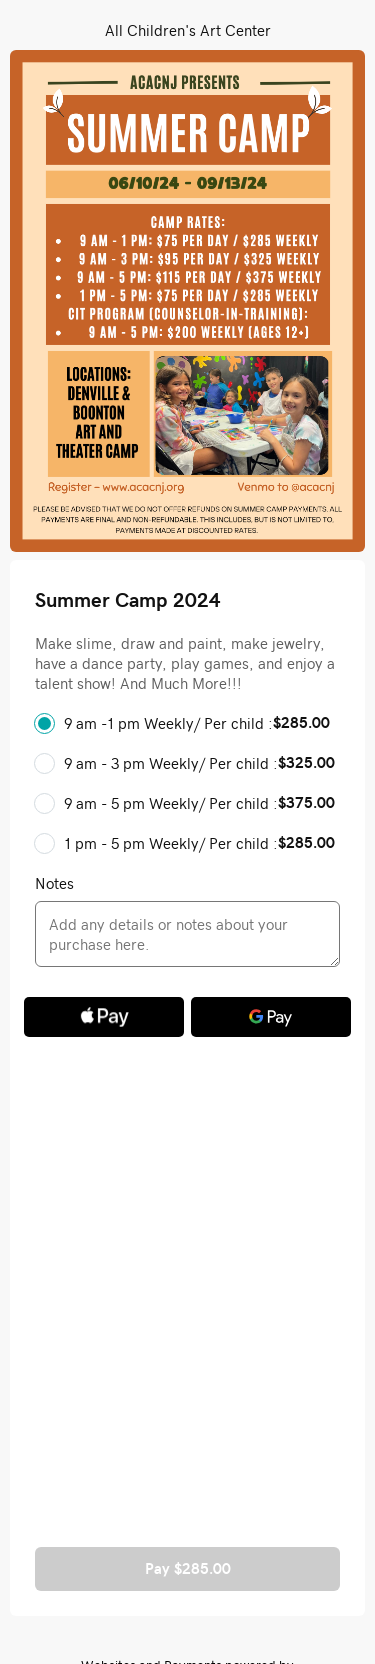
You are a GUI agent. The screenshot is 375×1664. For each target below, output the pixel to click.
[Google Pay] (271, 1017)
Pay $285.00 (188, 1568)
